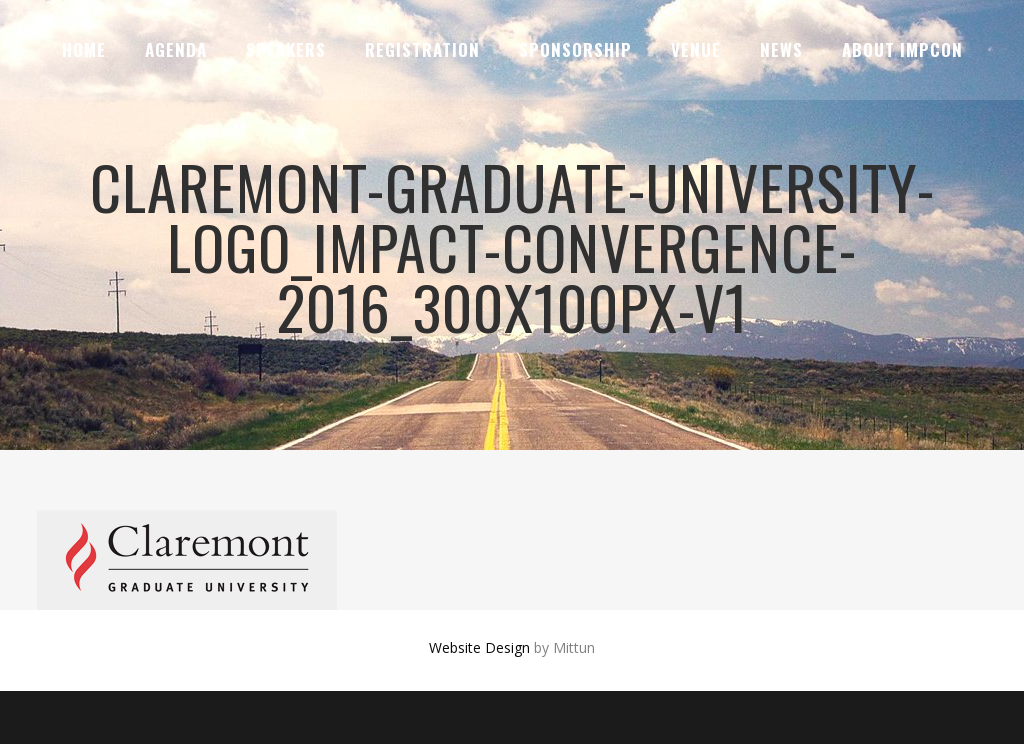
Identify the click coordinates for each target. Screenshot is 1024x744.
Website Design (479, 647)
